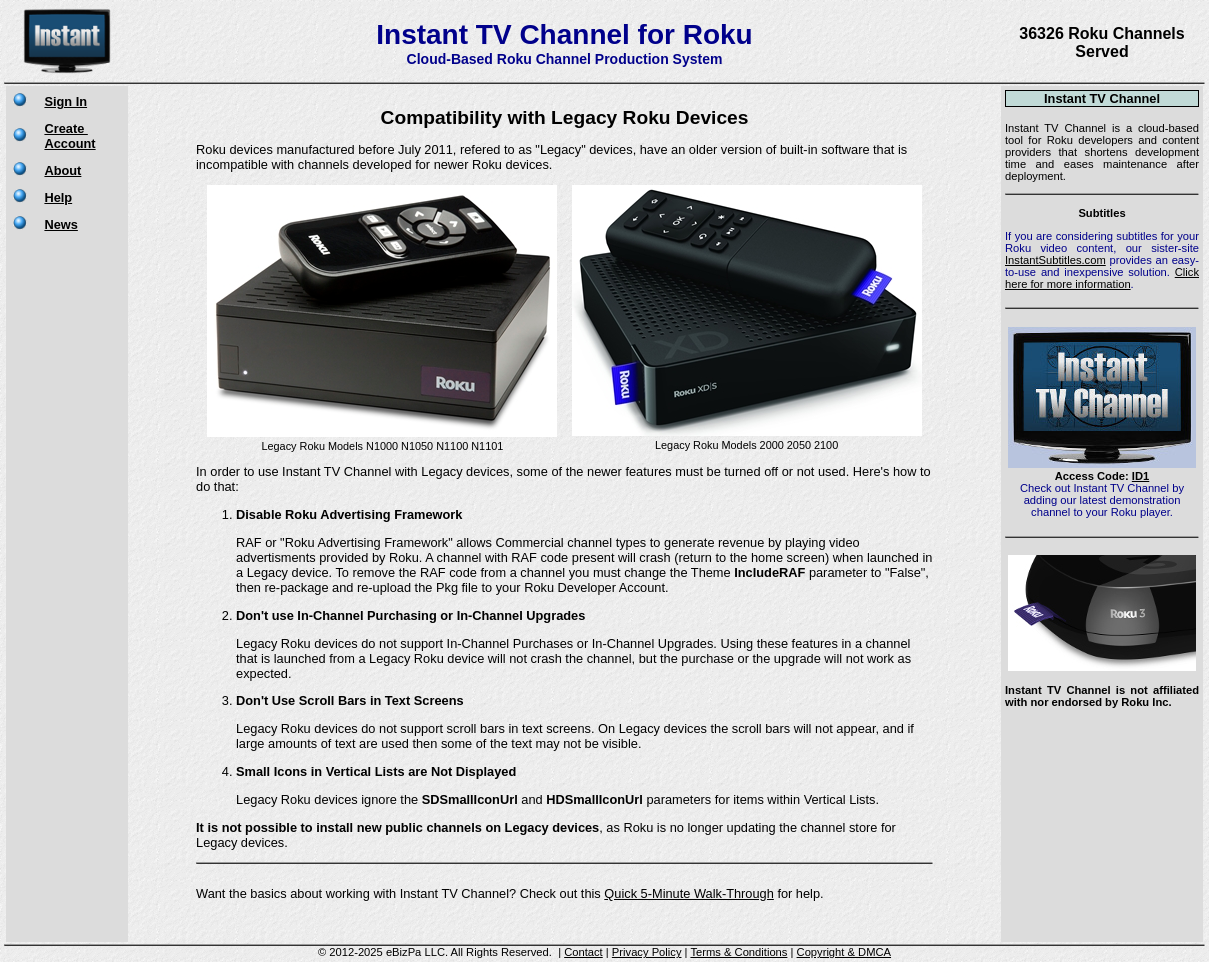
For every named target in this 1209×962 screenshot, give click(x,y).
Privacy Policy (647, 952)
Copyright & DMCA (844, 952)
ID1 (1140, 476)
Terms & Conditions (738, 952)
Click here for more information (1102, 278)
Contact (583, 952)
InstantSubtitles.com (1055, 260)
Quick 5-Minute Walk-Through (689, 893)
